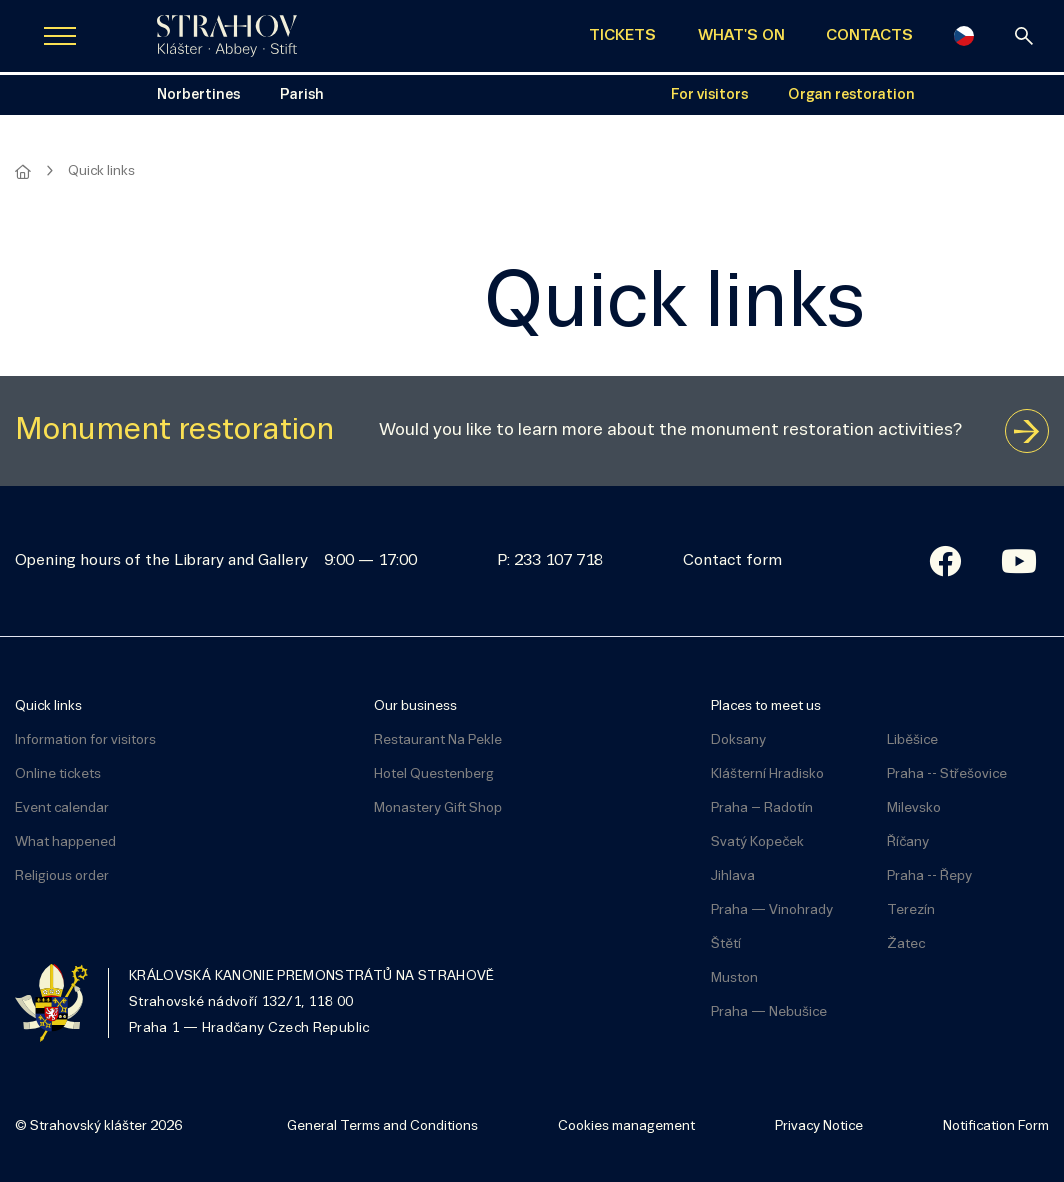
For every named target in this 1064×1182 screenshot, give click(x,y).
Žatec (906, 944)
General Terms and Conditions (382, 1126)
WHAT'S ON (741, 36)
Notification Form (996, 1126)
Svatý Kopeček (757, 842)
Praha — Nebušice (769, 1012)
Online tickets (58, 774)
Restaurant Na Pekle (438, 740)
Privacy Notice (819, 1126)
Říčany (908, 842)
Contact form (732, 561)
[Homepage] (23, 172)
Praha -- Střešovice (947, 774)
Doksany (738, 740)
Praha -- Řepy (929, 876)
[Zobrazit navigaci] (60, 36)
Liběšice (912, 740)
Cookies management (626, 1126)
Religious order (62, 876)
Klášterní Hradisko (767, 774)
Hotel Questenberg (434, 774)
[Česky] (964, 36)
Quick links (48, 706)
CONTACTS (869, 36)
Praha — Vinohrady (772, 910)
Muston (734, 978)
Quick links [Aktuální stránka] (101, 171)
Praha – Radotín (762, 808)
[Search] (1024, 36)
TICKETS (622, 36)
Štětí (726, 944)
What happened (65, 842)
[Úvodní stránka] (227, 36)
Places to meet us (766, 706)
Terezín (911, 910)
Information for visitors (85, 740)
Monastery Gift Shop (438, 808)
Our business (415, 706)
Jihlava (733, 876)
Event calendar (62, 808)
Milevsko (914, 808)
